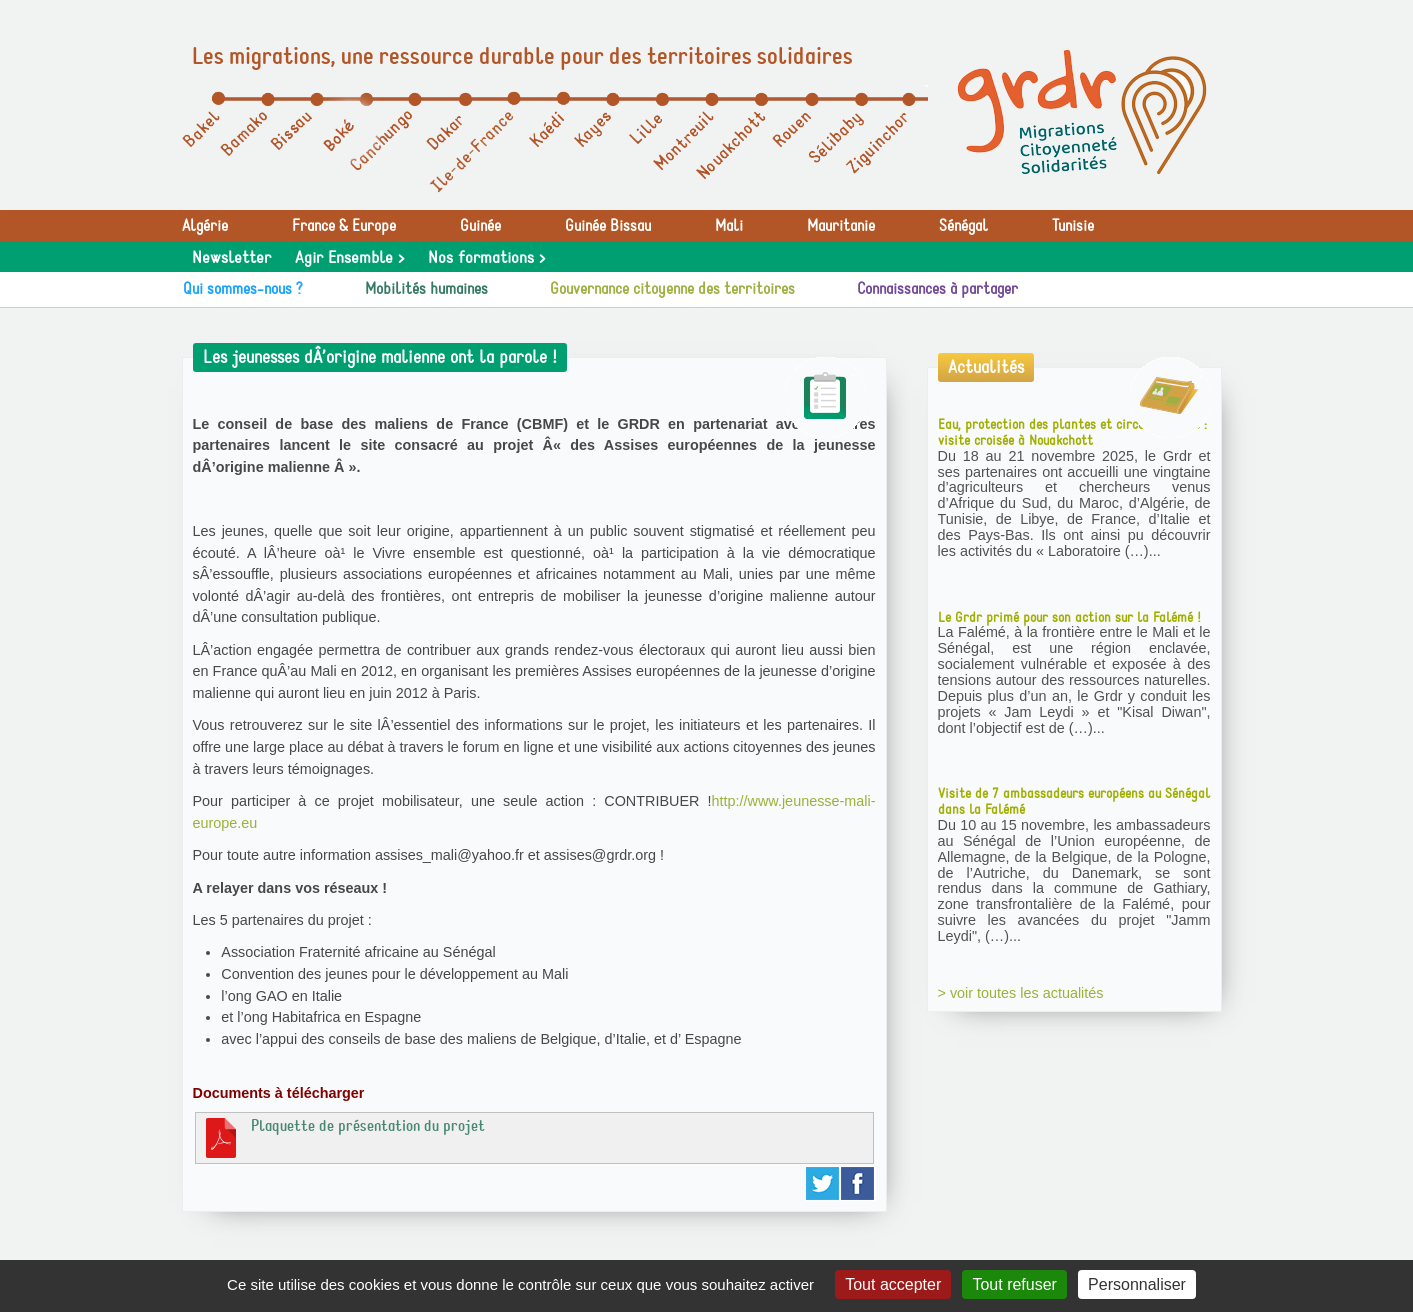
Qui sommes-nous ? (243, 289)
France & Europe (344, 226)
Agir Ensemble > (349, 258)
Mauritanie (841, 226)
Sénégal (963, 226)
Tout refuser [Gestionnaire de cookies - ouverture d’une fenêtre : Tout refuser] (1014, 1284)
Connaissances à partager (937, 289)
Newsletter (231, 258)
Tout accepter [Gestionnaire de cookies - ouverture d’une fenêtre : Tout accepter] (893, 1284)
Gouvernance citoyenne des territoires (672, 289)
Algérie (205, 226)
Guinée (480, 226)
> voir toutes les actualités (1021, 993)
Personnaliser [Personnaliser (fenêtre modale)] (1137, 1284)
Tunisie (1073, 226)
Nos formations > (486, 258)
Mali (729, 226)
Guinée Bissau (608, 226)
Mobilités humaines (426, 289)
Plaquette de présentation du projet (343, 1137)
